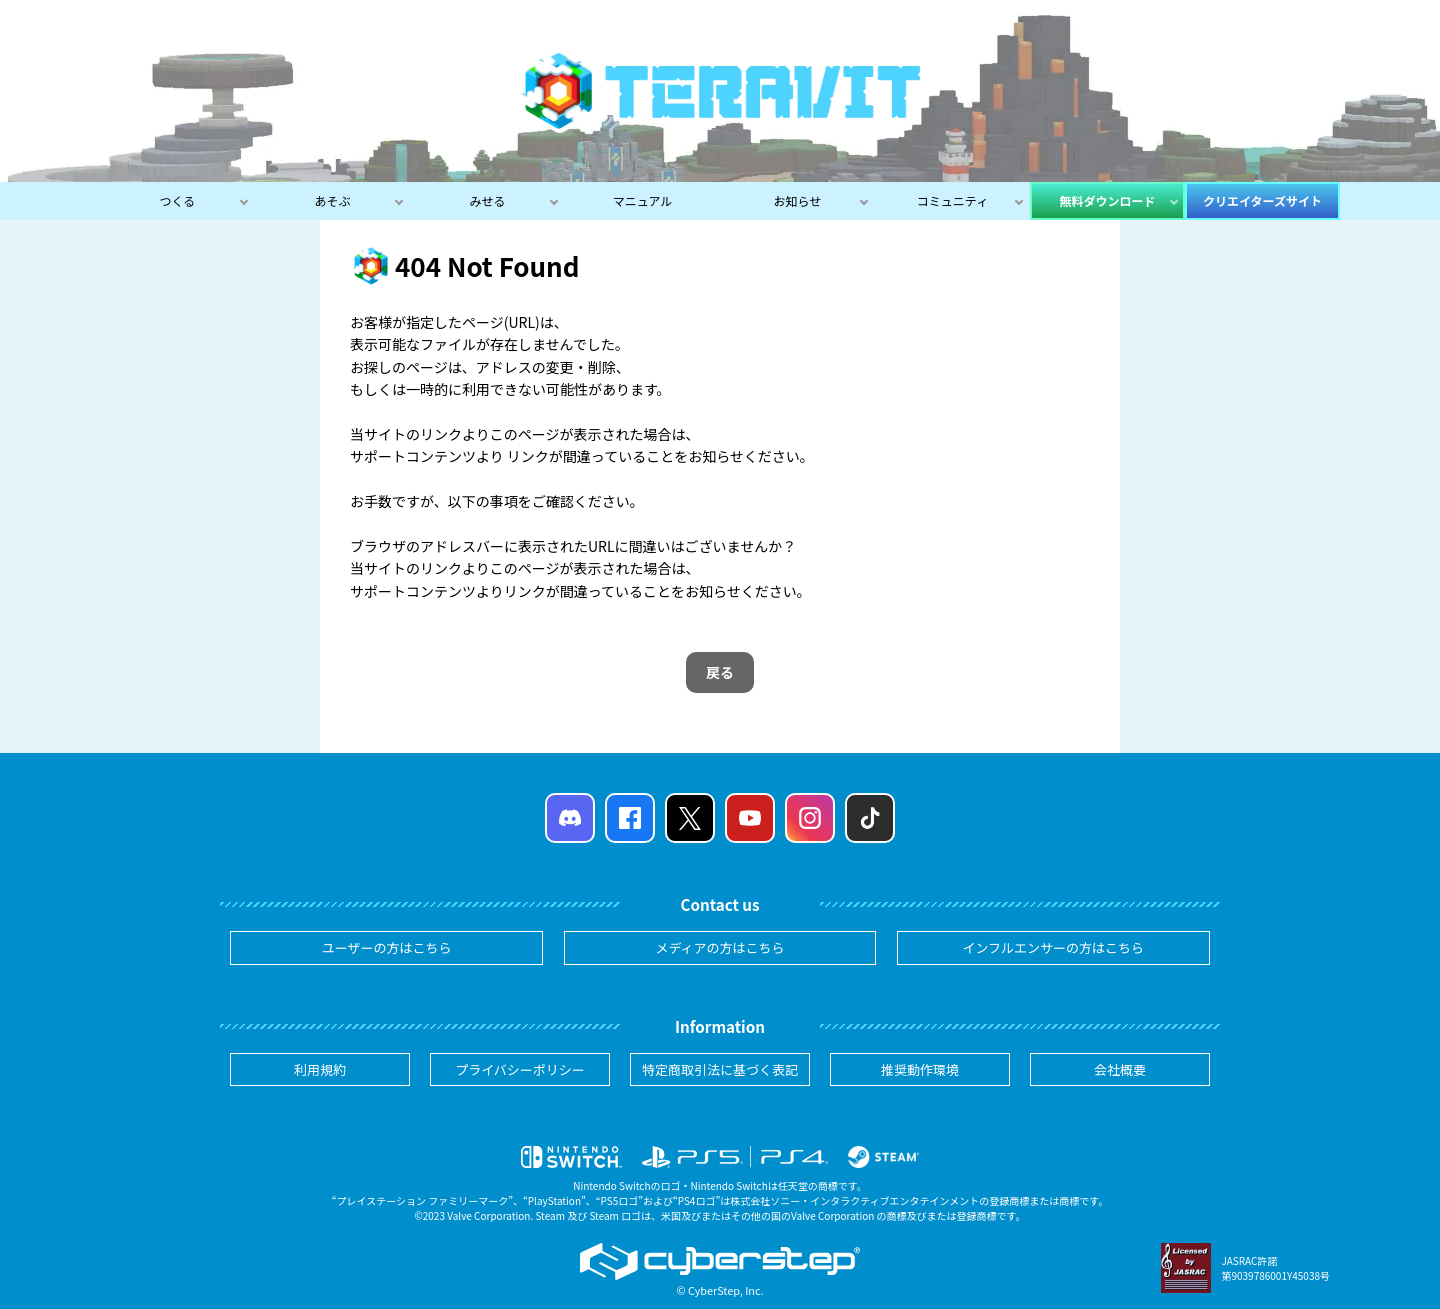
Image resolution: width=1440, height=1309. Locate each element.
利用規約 (320, 1069)
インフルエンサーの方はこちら (1054, 947)
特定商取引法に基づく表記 (720, 1069)
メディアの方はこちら (719, 947)
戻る (720, 672)
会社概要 (1120, 1069)
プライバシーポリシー (520, 1069)
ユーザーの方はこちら (387, 947)
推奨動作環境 (920, 1069)
